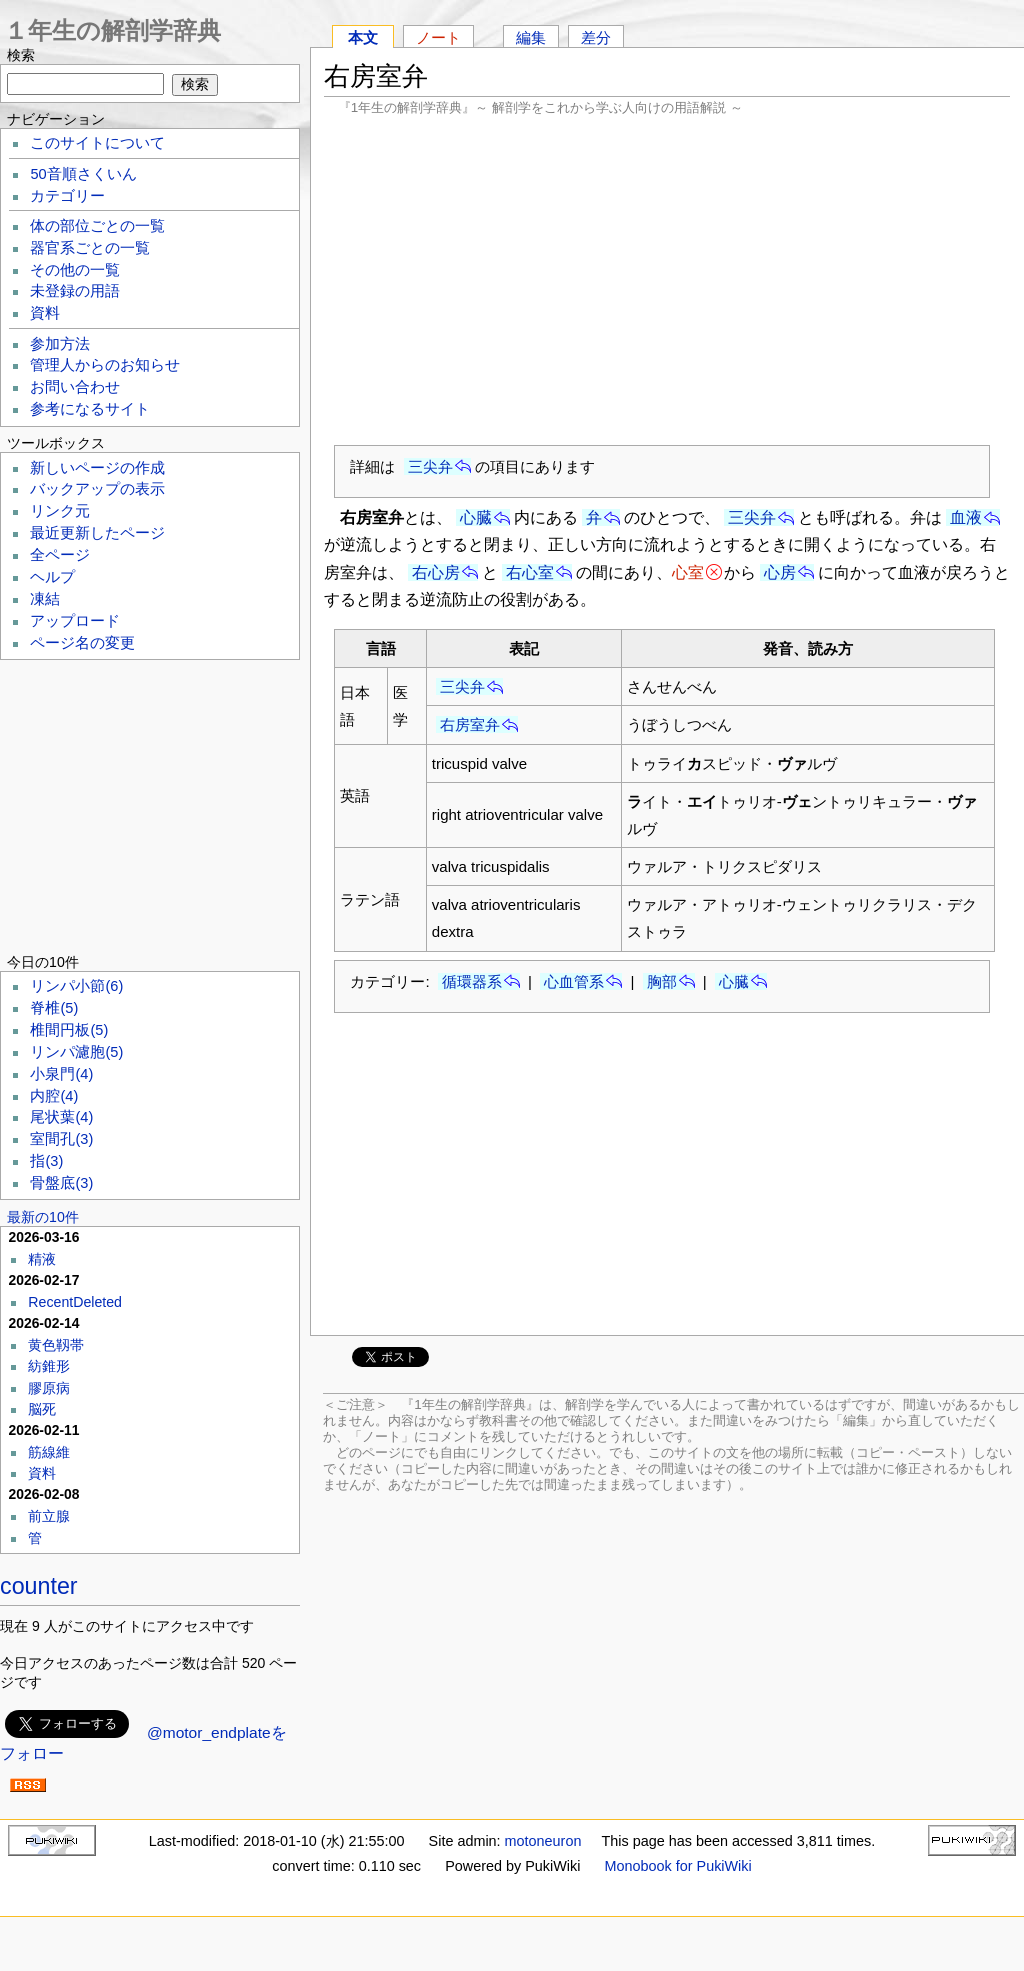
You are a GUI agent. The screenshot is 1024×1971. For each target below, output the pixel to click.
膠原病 (49, 1388)
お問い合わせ (75, 387)
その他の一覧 (75, 270)
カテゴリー (67, 196)
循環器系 (472, 981)
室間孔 (61, 1139)
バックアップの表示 (97, 489)
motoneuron (543, 1841)
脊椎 (54, 1008)
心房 (780, 572)
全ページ (60, 555)
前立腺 (49, 1516)
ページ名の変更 (82, 643)
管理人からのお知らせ (105, 365)
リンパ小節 (76, 986)
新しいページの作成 (97, 468)
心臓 (476, 517)
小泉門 (61, 1074)
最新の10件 (43, 1217)
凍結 (45, 599)
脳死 (42, 1409)
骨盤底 (61, 1183)
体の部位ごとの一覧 (97, 226)
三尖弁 (430, 466)
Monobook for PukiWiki (678, 1866)
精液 (42, 1259)
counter (39, 1586)
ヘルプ (52, 577)
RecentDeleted (75, 1302)
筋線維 (49, 1452)
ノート (438, 37)
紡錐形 (49, 1366)
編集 (531, 37)
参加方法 (60, 344)
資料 (45, 313)
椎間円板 (69, 1030)
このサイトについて (97, 143)
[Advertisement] (667, 280)
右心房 (436, 572)
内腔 (54, 1096)
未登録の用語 (75, 291)
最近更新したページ (97, 533)
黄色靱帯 (56, 1345)
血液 (966, 517)
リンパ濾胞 (76, 1052)
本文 (363, 37)
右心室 (530, 572)
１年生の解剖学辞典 (112, 30)
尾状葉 (61, 1117)
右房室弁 (470, 724)
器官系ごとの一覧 (90, 248)
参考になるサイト (90, 409)
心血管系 (574, 981)
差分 (596, 37)
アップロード (75, 621)
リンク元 (60, 511)
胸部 (662, 981)
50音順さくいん (83, 174)
